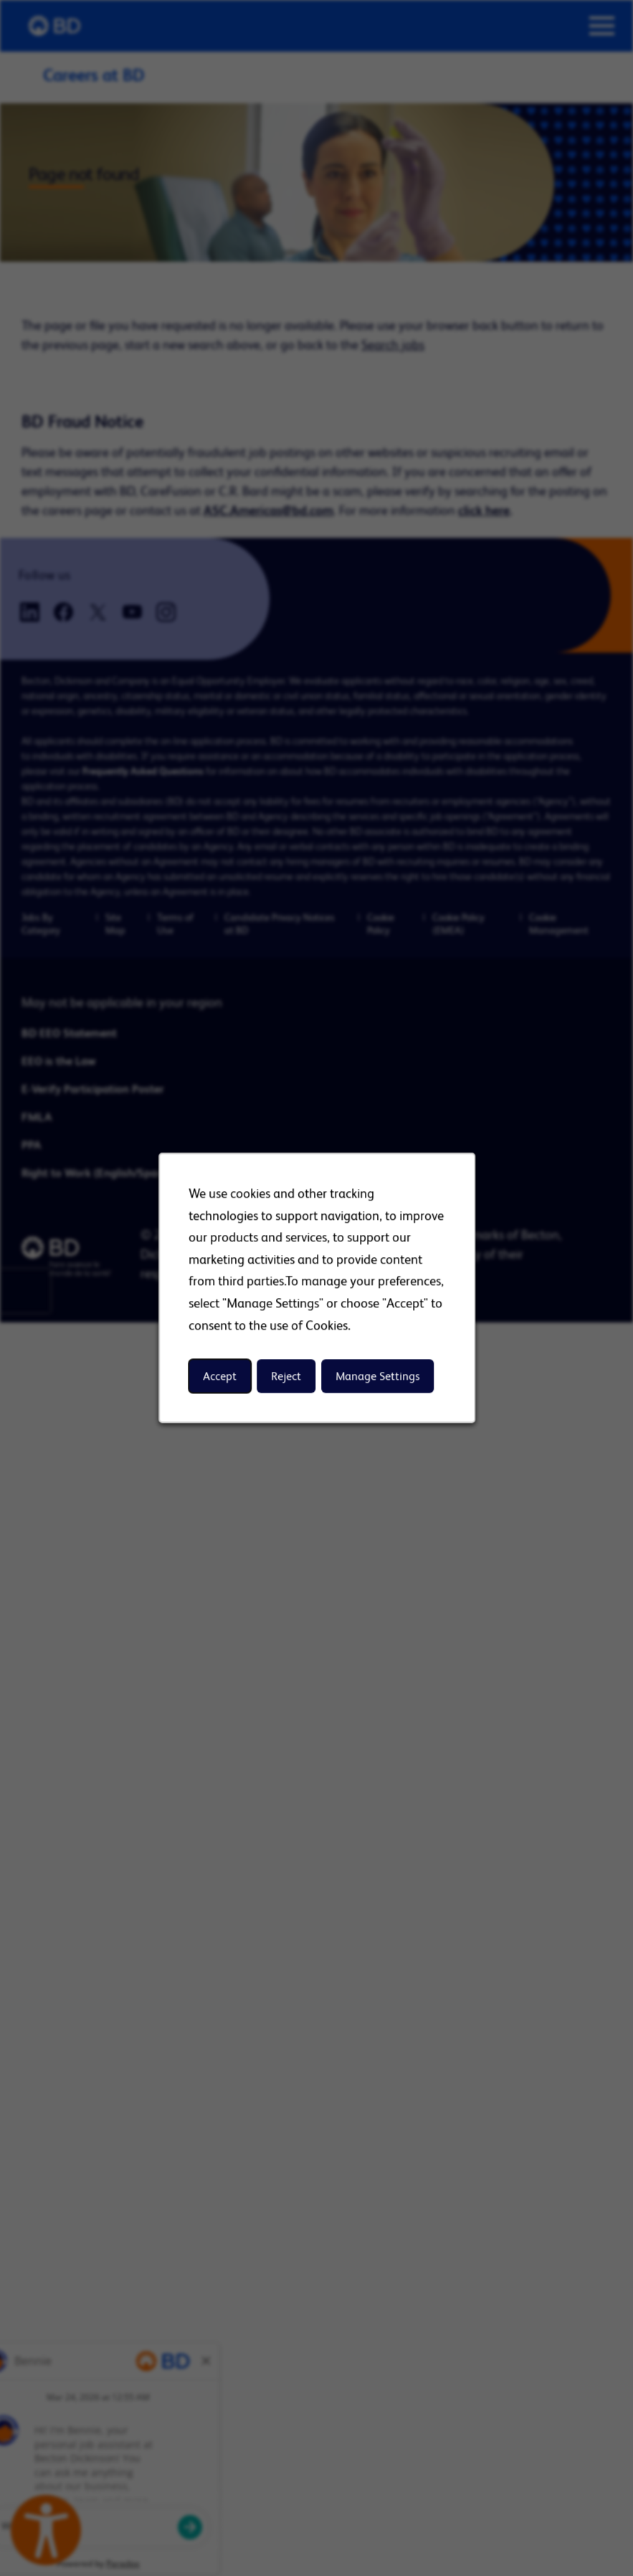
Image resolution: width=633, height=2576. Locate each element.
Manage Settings (377, 1376)
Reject (286, 1376)
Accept (220, 1376)
